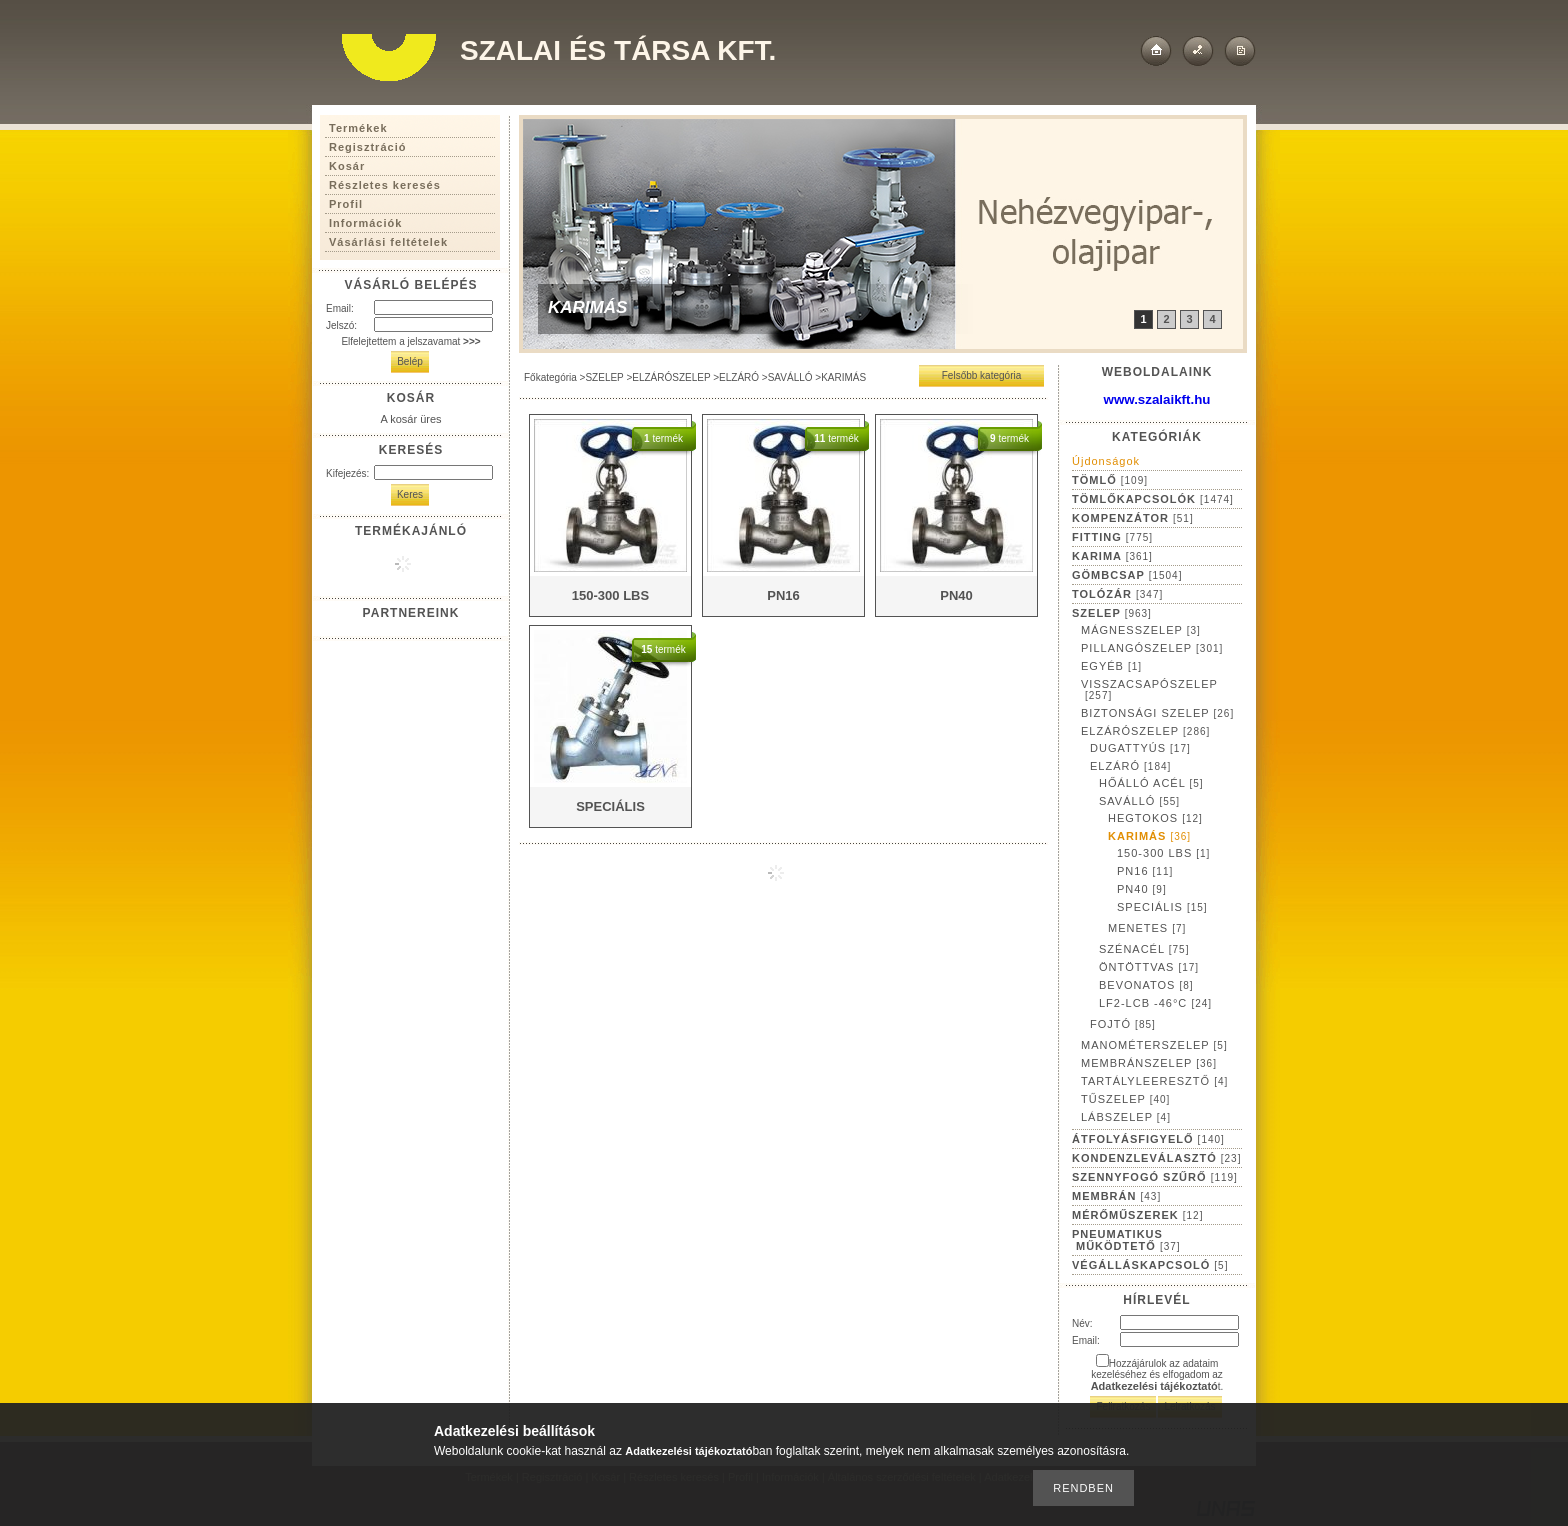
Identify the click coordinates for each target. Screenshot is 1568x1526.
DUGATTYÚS (1140, 748)
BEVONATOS (1146, 985)
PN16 (1145, 871)
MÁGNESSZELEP (1141, 630)
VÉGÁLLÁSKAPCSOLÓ (1150, 1265)
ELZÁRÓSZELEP (671, 377)
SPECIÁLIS (1162, 907)
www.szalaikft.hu (1157, 399)
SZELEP (604, 377)
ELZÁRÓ (739, 377)
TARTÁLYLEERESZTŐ (1154, 1081)
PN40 (1142, 889)
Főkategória (550, 377)
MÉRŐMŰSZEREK (1137, 1215)
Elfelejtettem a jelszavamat (410, 341)
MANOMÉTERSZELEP (1154, 1045)
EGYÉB (1111, 666)
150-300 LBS (1163, 853)
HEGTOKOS (1155, 818)
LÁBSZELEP (1126, 1117)
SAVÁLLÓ (790, 377)
